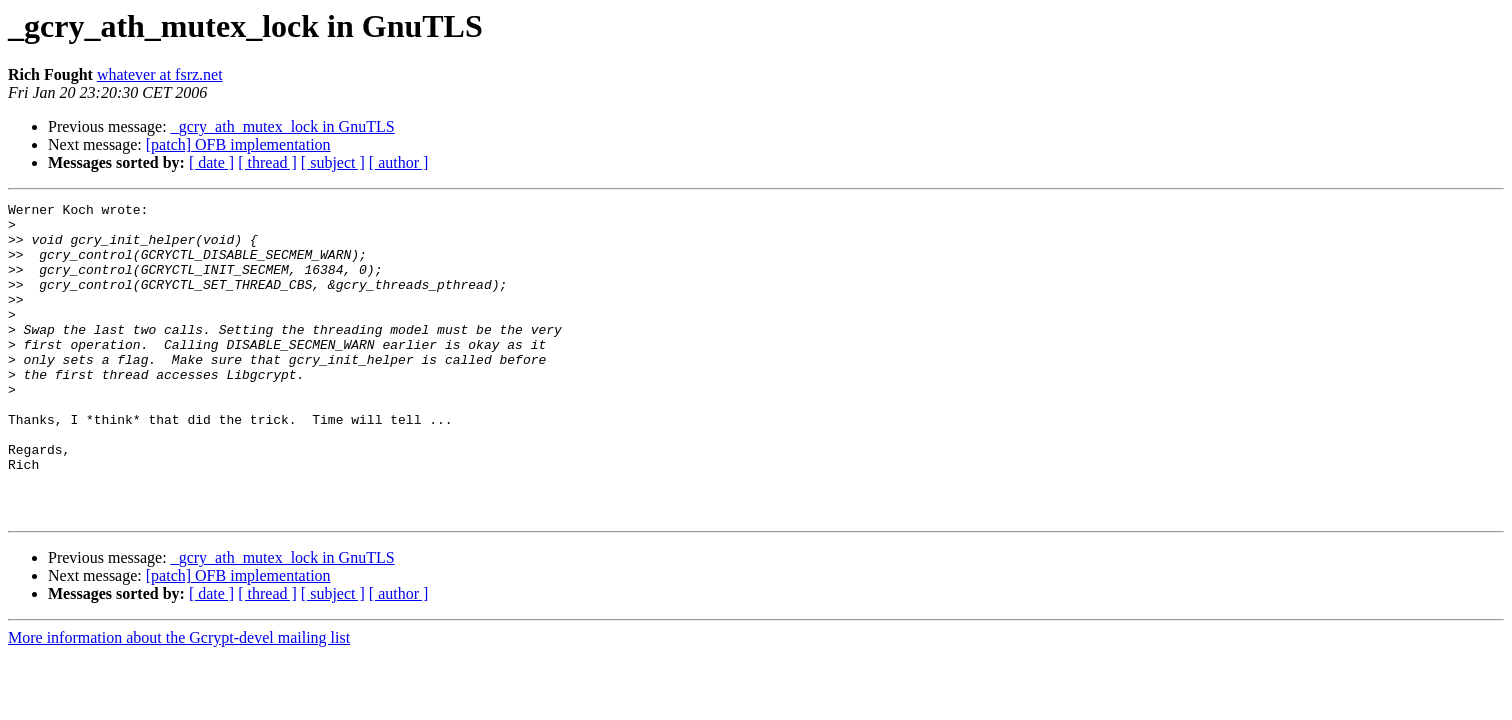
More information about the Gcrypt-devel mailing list (179, 700)
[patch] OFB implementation (238, 144)
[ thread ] (267, 162)
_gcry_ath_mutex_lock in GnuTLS (283, 126)
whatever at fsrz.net (160, 74)
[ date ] (211, 162)
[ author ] (399, 162)
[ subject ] (333, 162)
